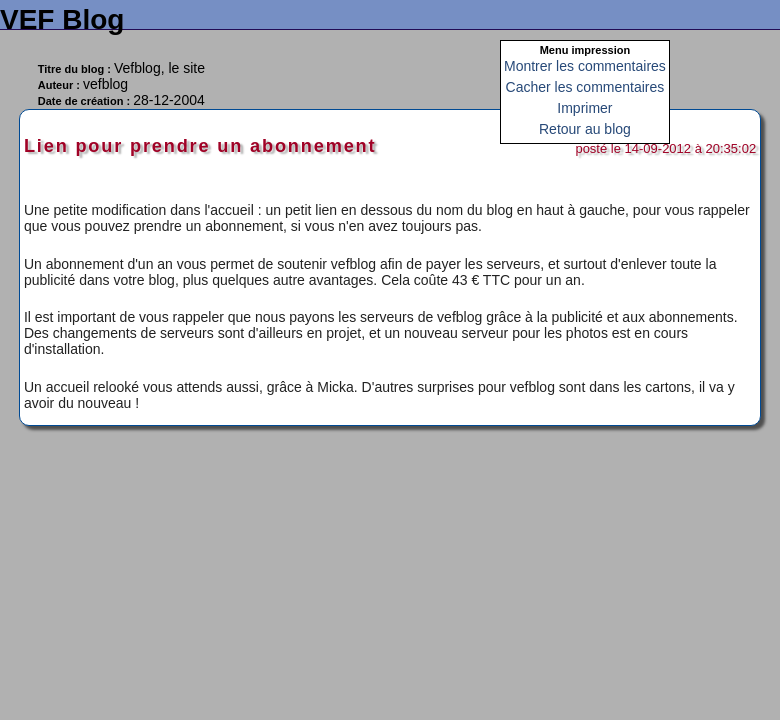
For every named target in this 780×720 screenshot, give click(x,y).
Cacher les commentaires (585, 87)
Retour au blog (585, 129)
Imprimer (584, 108)
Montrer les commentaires (585, 66)
